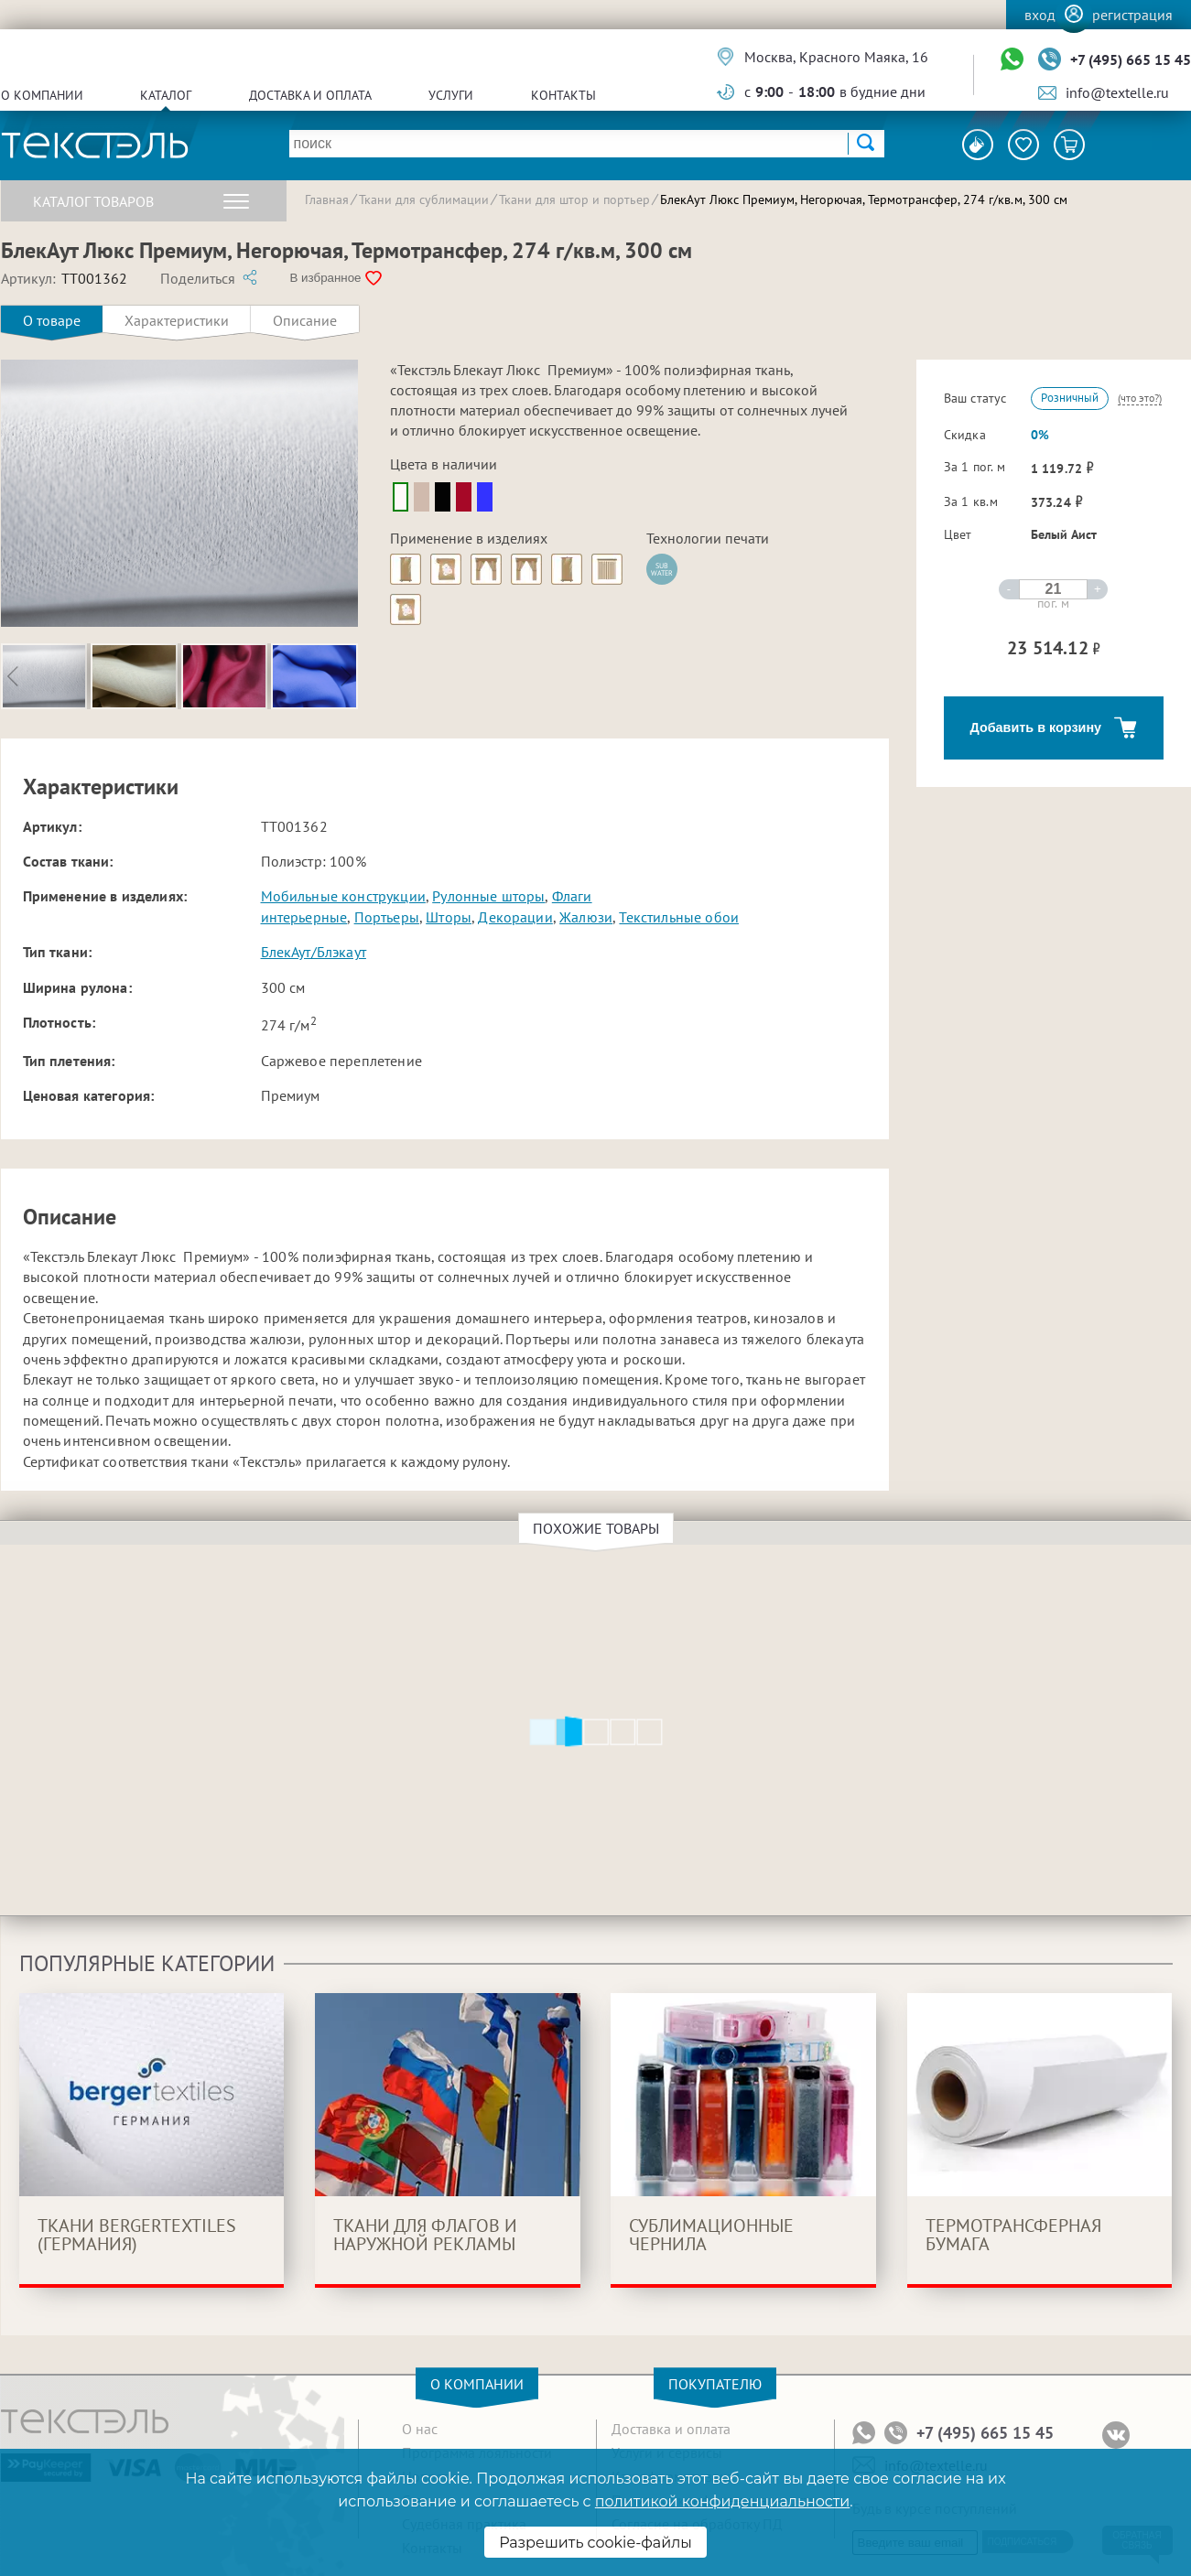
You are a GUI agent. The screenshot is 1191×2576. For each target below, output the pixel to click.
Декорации (515, 917)
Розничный (1070, 397)
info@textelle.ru (1117, 92)
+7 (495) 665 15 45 (1130, 59)
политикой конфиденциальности (722, 2501)
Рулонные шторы (488, 896)
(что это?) (1140, 397)
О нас (420, 2429)
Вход (1040, 14)
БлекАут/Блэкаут (313, 952)
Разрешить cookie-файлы (595, 2542)
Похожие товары (599, 1528)
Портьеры (386, 917)
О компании (42, 95)
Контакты (563, 95)
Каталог (165, 95)
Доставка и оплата (310, 95)
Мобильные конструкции (343, 896)
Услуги (450, 95)
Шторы (448, 917)
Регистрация (1132, 14)
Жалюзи (585, 917)
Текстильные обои (679, 917)
